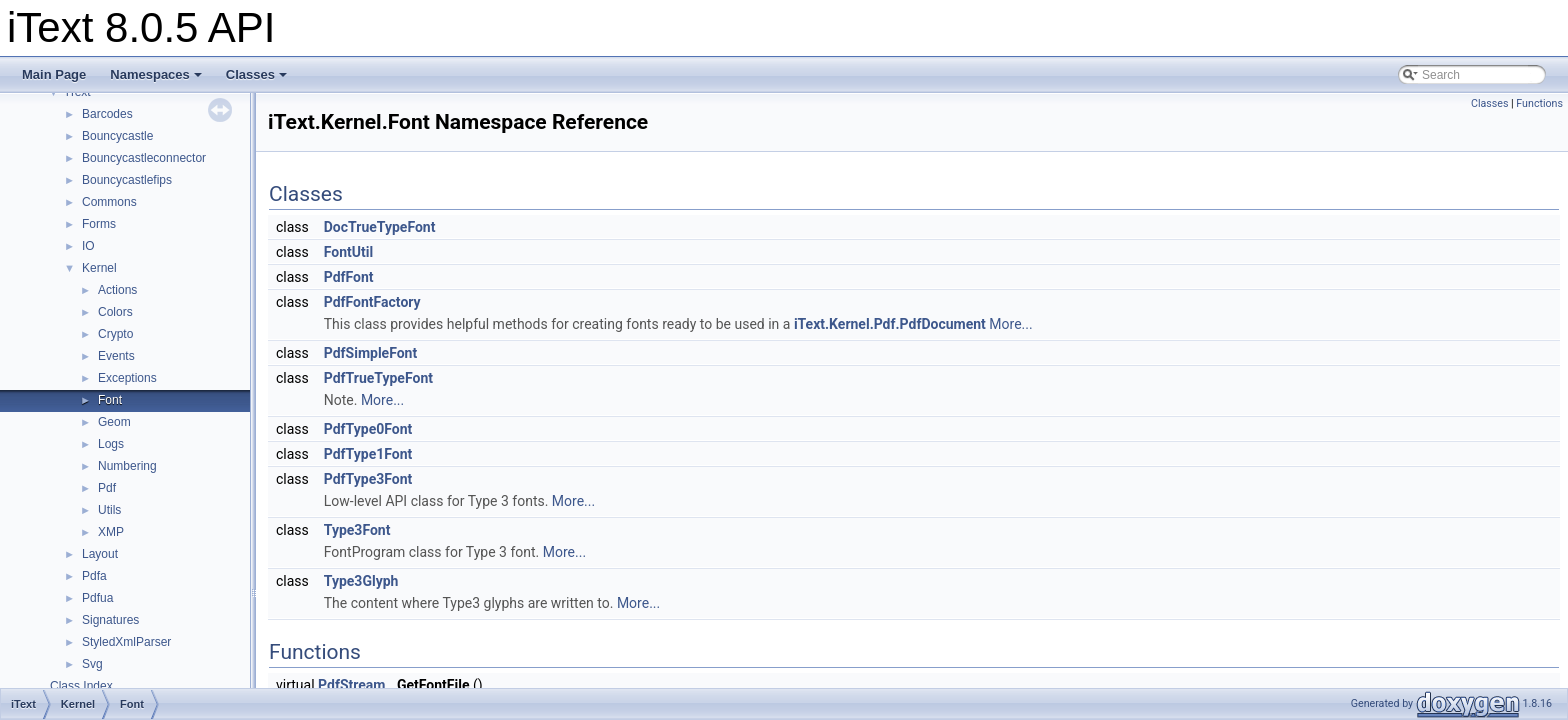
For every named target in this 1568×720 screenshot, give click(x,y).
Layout (100, 554)
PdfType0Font (368, 429)
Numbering (127, 466)
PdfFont (349, 277)
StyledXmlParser (126, 642)
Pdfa (94, 576)
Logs (111, 444)
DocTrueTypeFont (380, 227)
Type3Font (357, 530)
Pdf (107, 488)
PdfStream (351, 685)
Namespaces (156, 74)
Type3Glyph (361, 581)
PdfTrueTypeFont (378, 378)
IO (88, 246)
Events (116, 356)
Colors (115, 312)
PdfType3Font (368, 479)
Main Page (54, 74)
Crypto (115, 334)
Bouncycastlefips (127, 180)
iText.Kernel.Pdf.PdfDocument (890, 324)
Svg (92, 664)
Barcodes (107, 114)
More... (1010, 324)
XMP (111, 532)
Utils (109, 510)
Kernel (99, 268)
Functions (1539, 103)
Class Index (81, 686)
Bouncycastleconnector (144, 158)
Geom (114, 422)
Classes (256, 74)
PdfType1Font (368, 454)
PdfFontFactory (372, 302)
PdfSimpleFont (370, 353)
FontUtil (348, 252)
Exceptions (127, 378)
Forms (99, 224)
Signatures (110, 620)
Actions (117, 290)
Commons (109, 202)
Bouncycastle (117, 136)
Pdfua (97, 598)
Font (110, 400)
